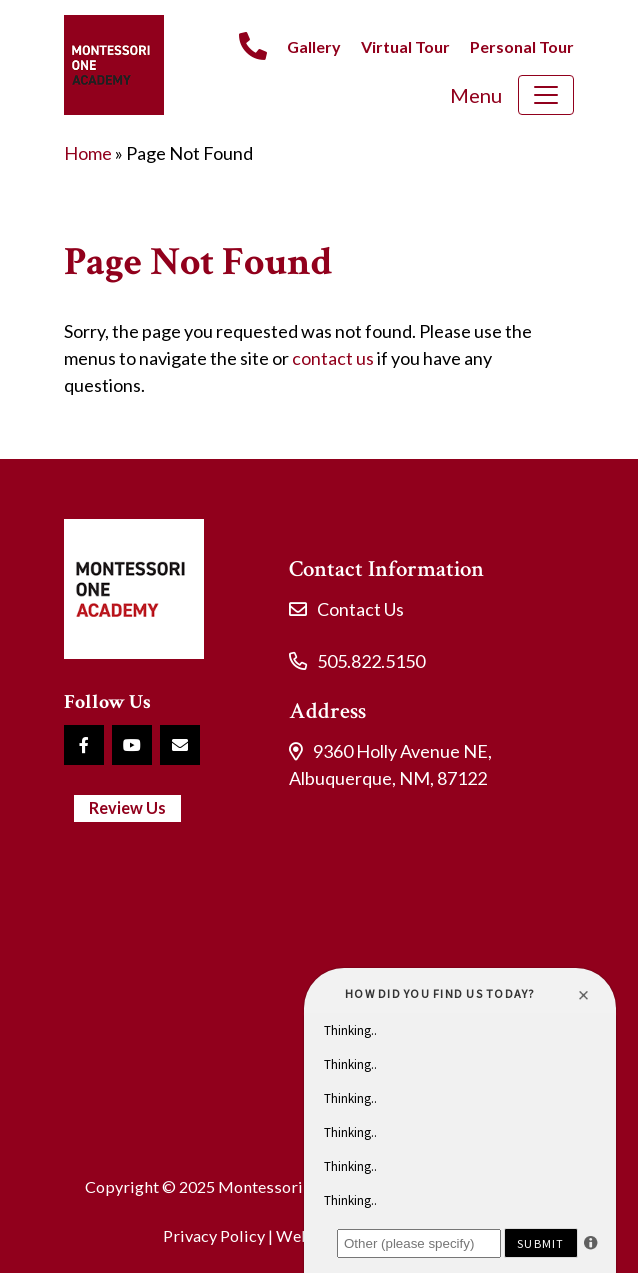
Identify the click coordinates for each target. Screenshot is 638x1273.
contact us (333, 358)
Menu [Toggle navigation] (476, 95)
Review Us (127, 807)
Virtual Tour (405, 46)
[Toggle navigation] (546, 95)
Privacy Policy (214, 1235)
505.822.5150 (371, 661)
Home (88, 153)
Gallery (314, 46)
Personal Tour (522, 46)
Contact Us (360, 609)
